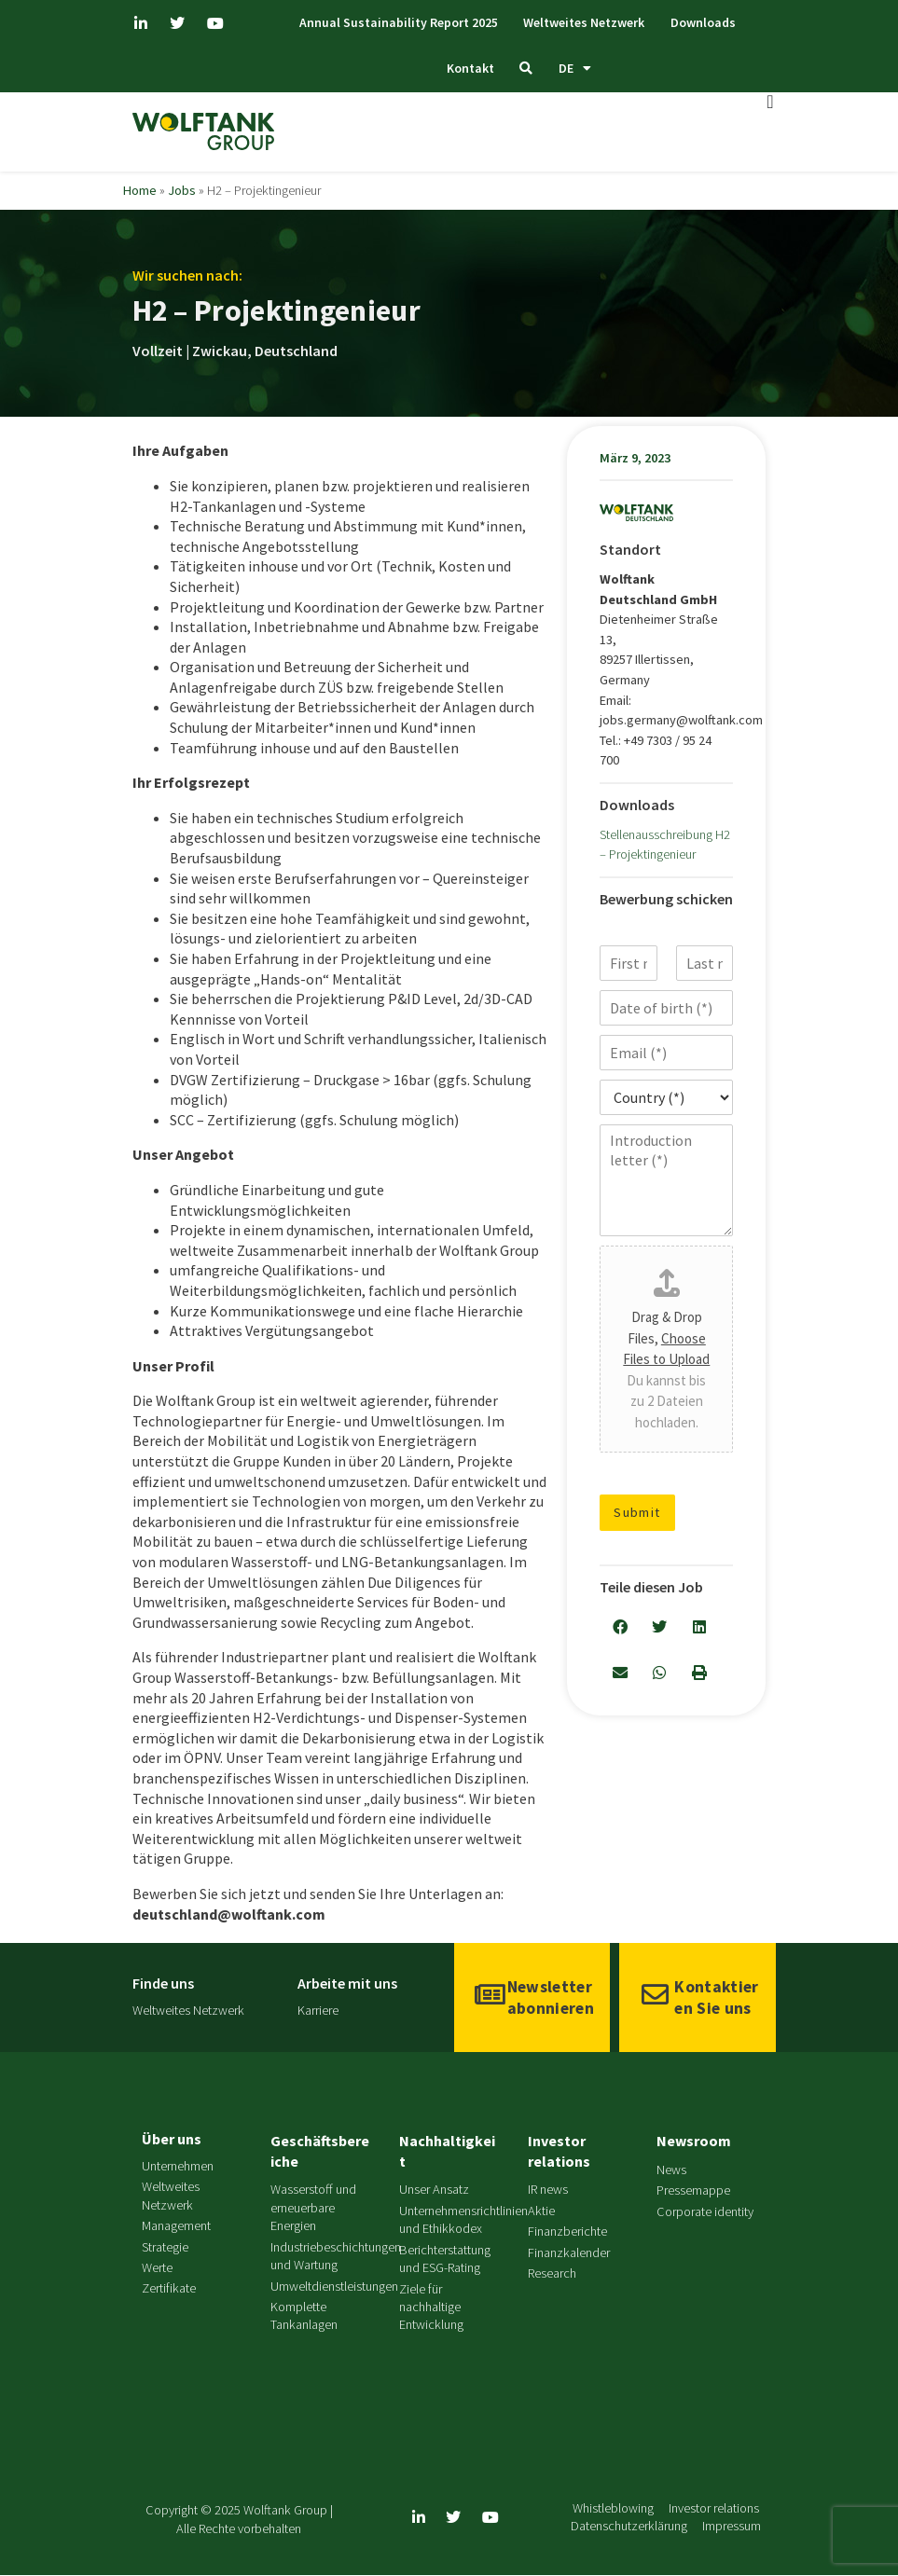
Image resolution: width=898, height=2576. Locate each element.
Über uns (171, 2139)
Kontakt (465, 69)
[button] (620, 1628)
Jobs (182, 191)
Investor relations (559, 2151)
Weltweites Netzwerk (582, 22)
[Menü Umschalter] (771, 102)
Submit (637, 1513)
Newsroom (693, 2141)
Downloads (709, 22)
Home (140, 191)
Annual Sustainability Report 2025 (390, 22)
